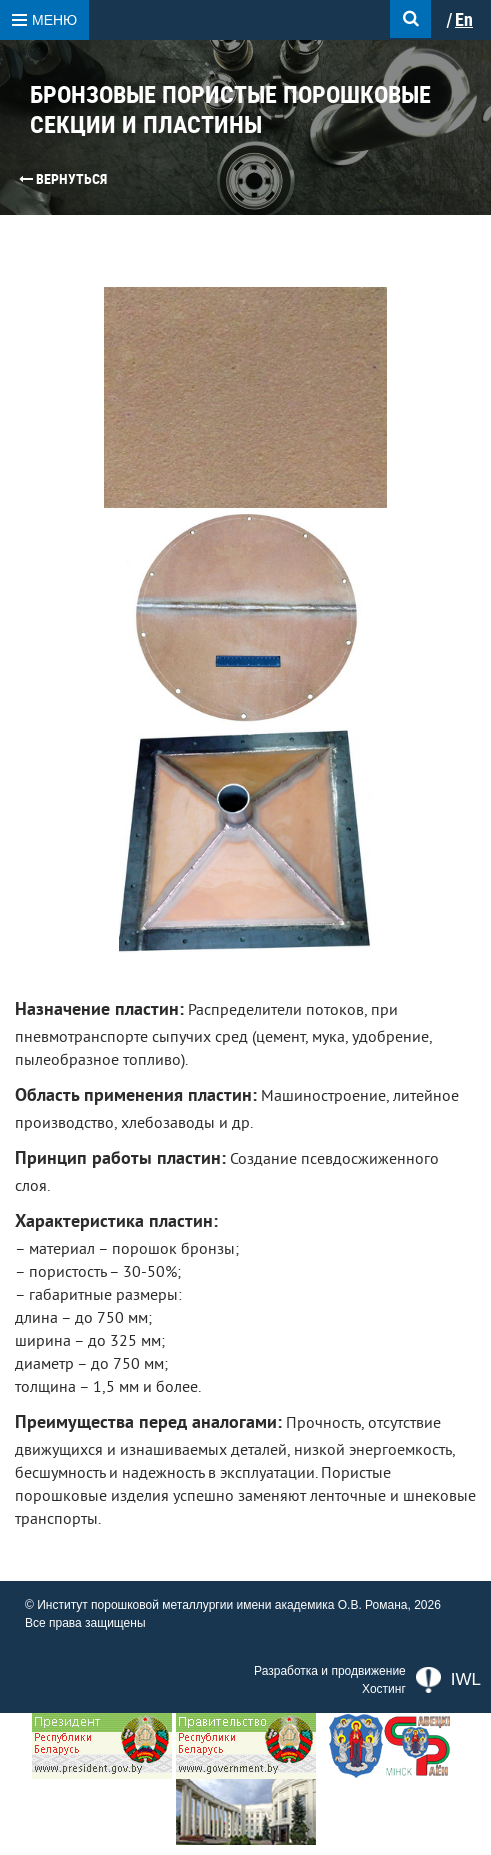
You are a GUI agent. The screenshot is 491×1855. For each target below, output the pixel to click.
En (464, 20)
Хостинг (384, 1689)
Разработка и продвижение (330, 1671)
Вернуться (63, 179)
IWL (448, 1680)
